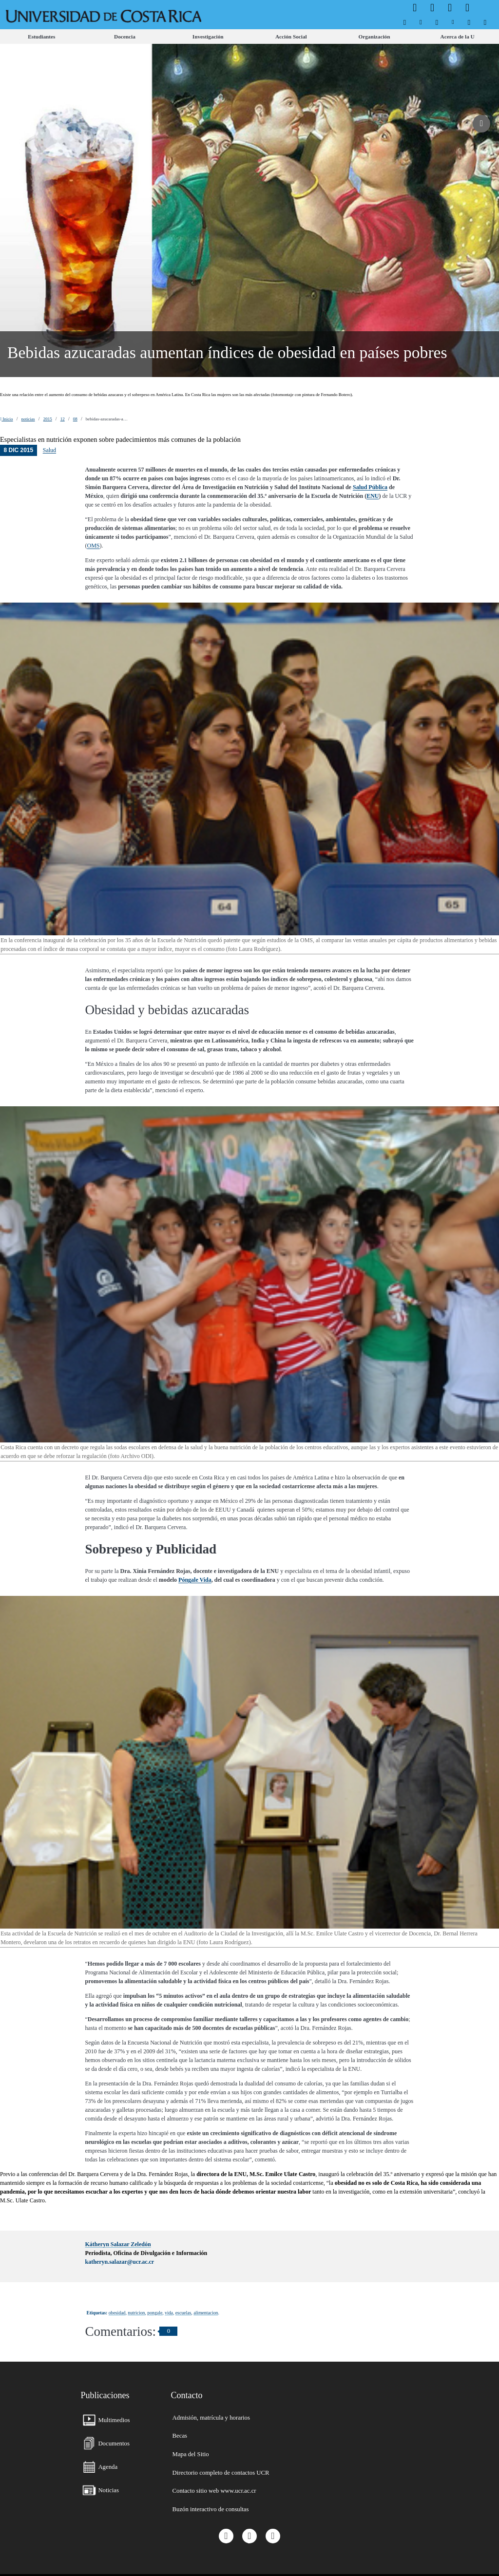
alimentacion (205, 2312)
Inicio (6, 419)
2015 (47, 419)
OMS (93, 545)
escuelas (183, 2312)
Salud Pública (370, 487)
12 (62, 419)
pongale (154, 2312)
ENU (372, 495)
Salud (49, 450)
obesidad (117, 2312)
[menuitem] (405, 22)
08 (75, 419)
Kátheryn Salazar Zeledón (118, 2244)
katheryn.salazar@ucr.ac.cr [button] (119, 2261)
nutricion (136, 2312)
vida (169, 2312)
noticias (28, 419)
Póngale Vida (194, 1579)
